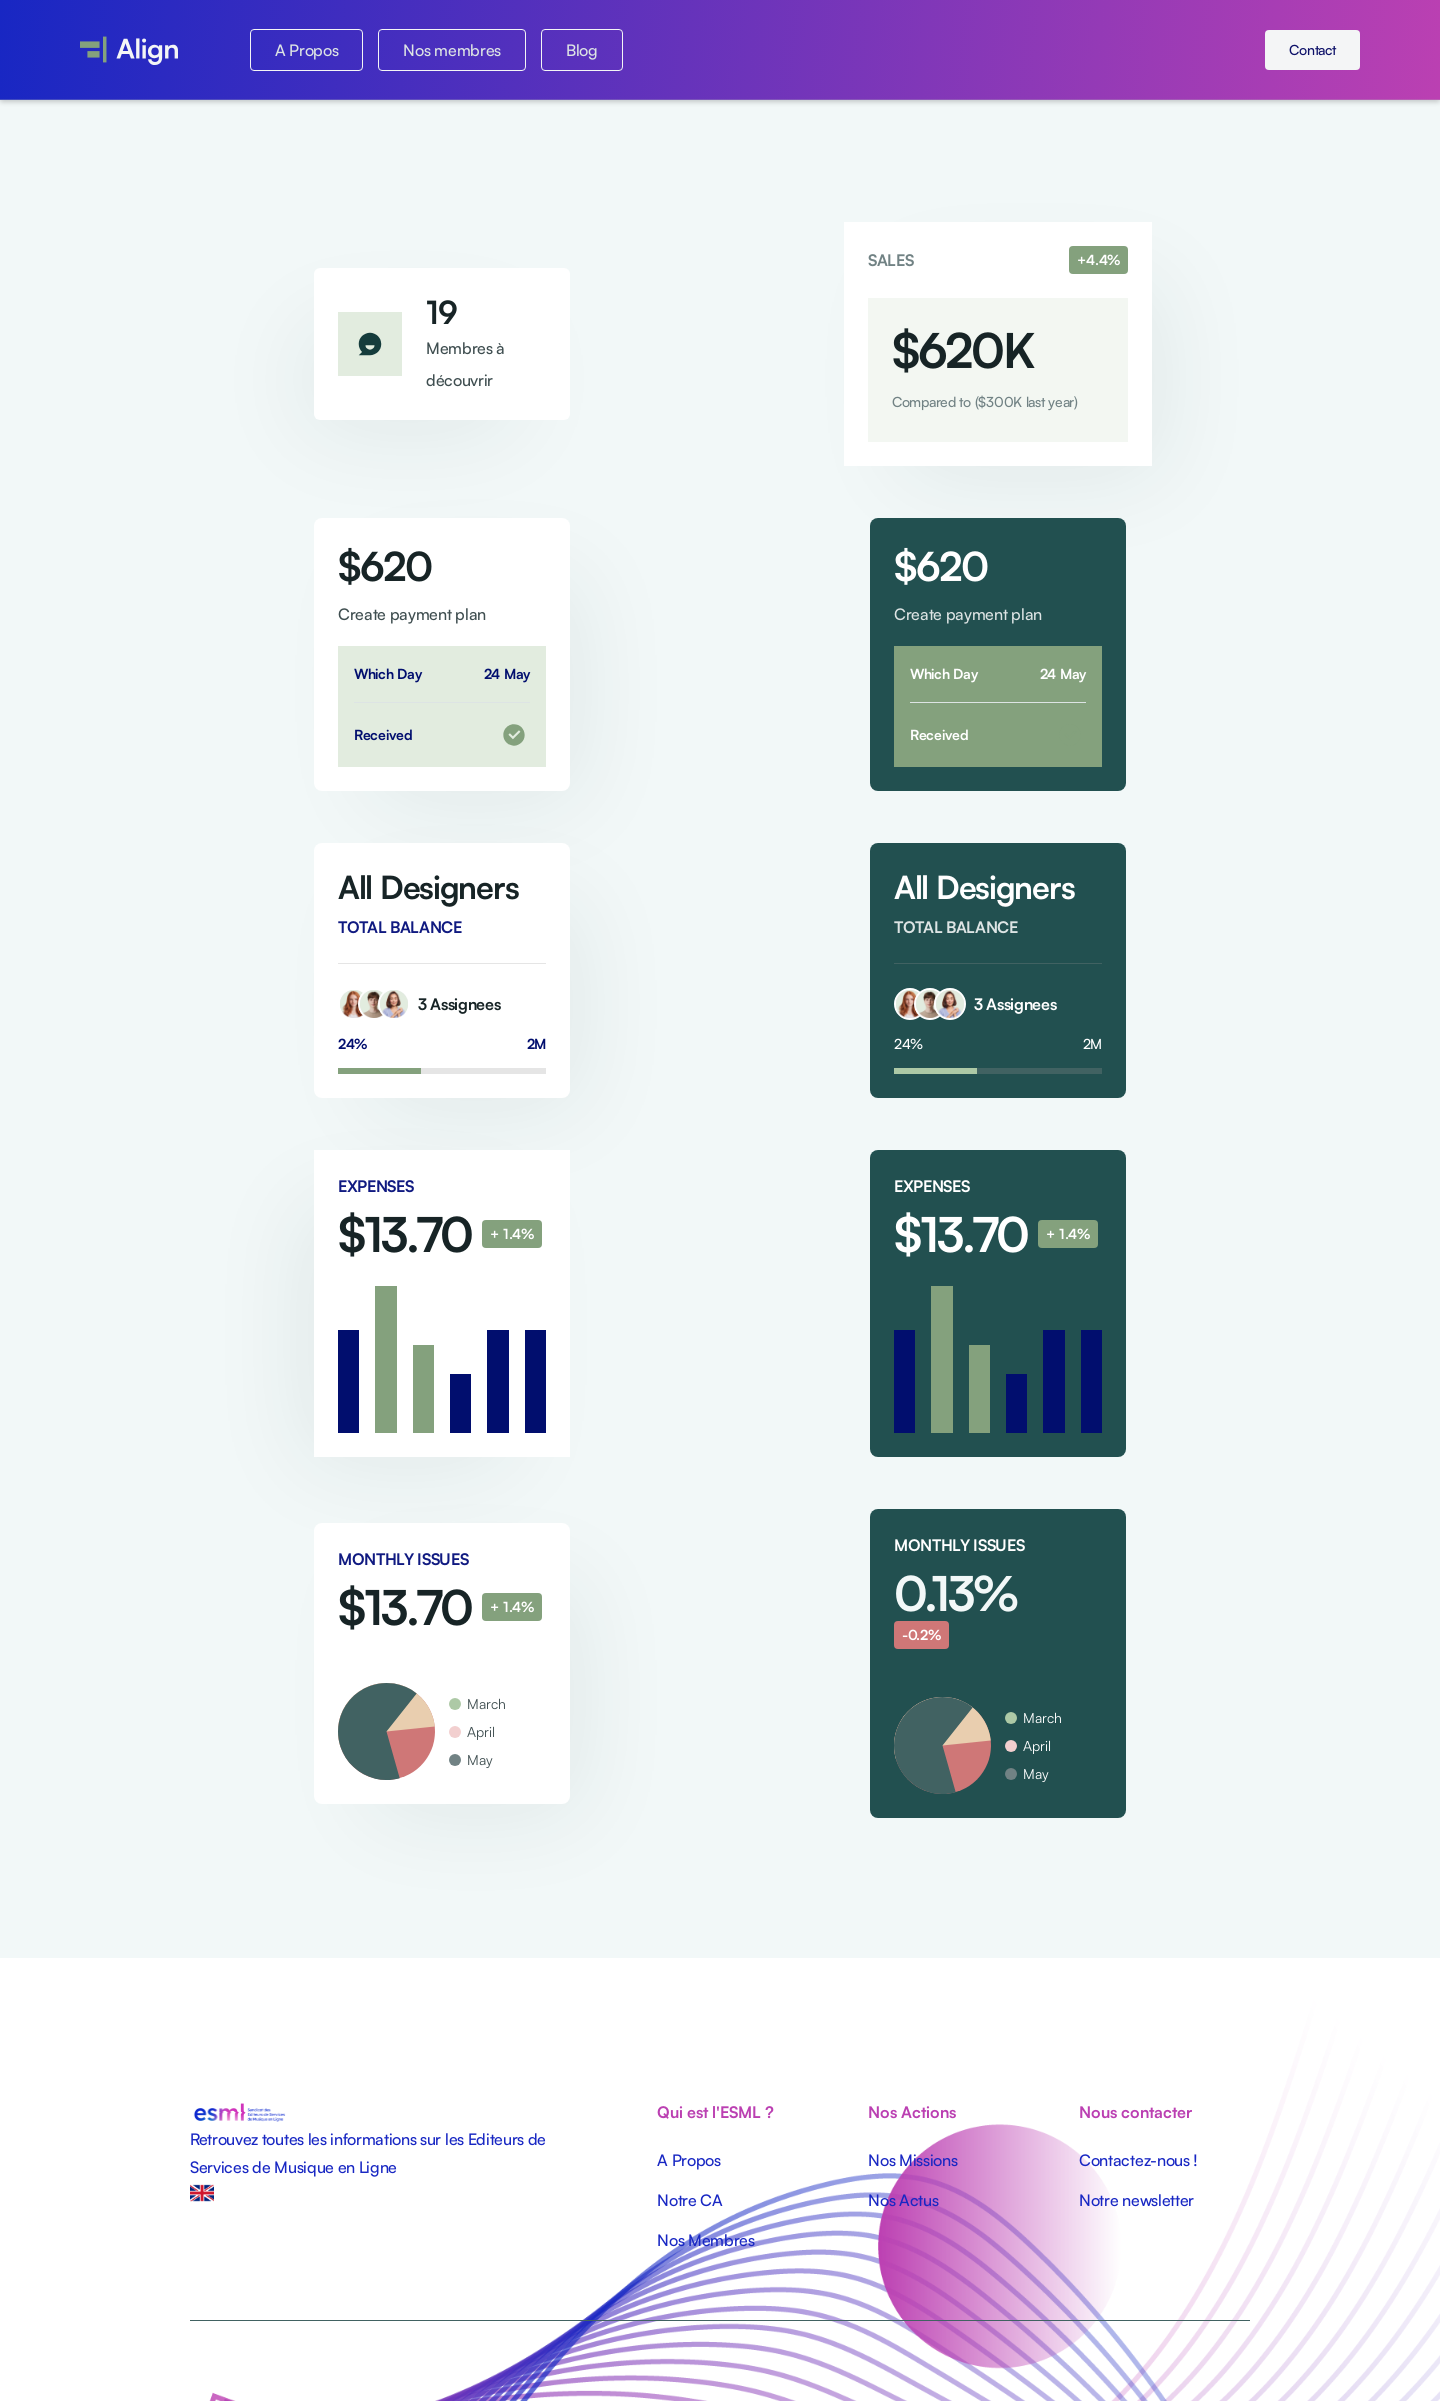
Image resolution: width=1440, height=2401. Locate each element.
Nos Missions (912, 2160)
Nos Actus (903, 2200)
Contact (1312, 49)
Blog (582, 50)
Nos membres (451, 50)
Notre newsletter (1136, 2200)
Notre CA (689, 2200)
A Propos (306, 50)
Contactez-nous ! (1138, 2160)
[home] (129, 50)
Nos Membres (705, 2240)
